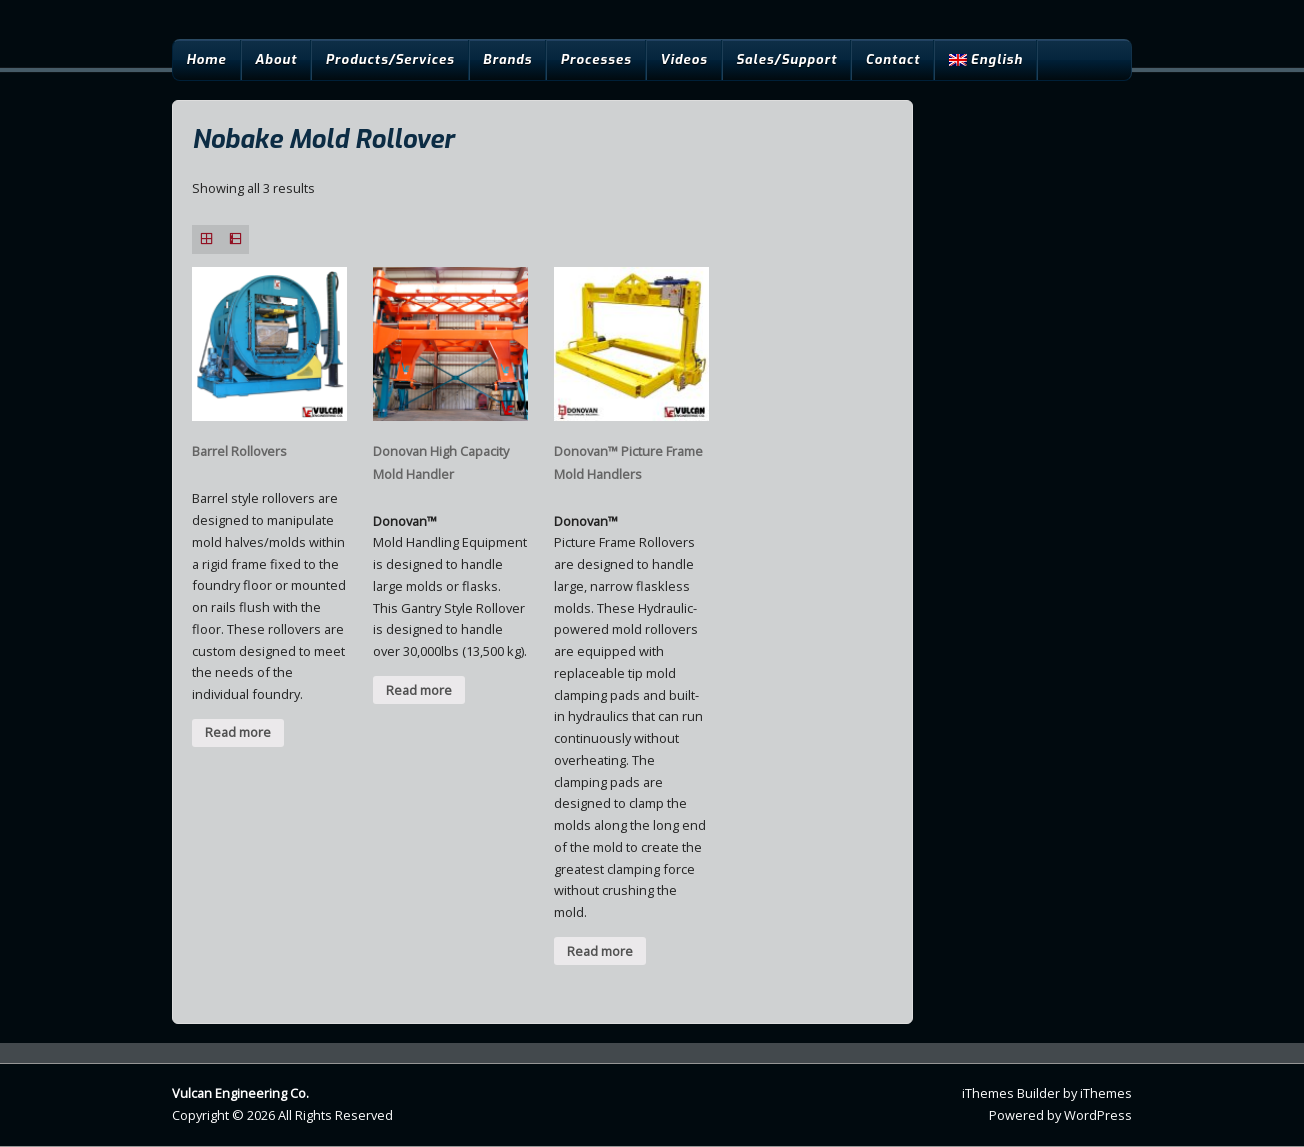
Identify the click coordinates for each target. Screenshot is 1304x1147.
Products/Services (390, 59)
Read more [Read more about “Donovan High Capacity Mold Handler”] (419, 690)
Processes (595, 59)
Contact (893, 59)
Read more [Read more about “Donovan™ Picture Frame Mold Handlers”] (600, 951)
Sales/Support (786, 59)
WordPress (1098, 1115)
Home (206, 59)
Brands (507, 59)
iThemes (1106, 1093)
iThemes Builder (1011, 1093)
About (276, 59)
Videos (684, 59)
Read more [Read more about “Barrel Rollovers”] (238, 732)
